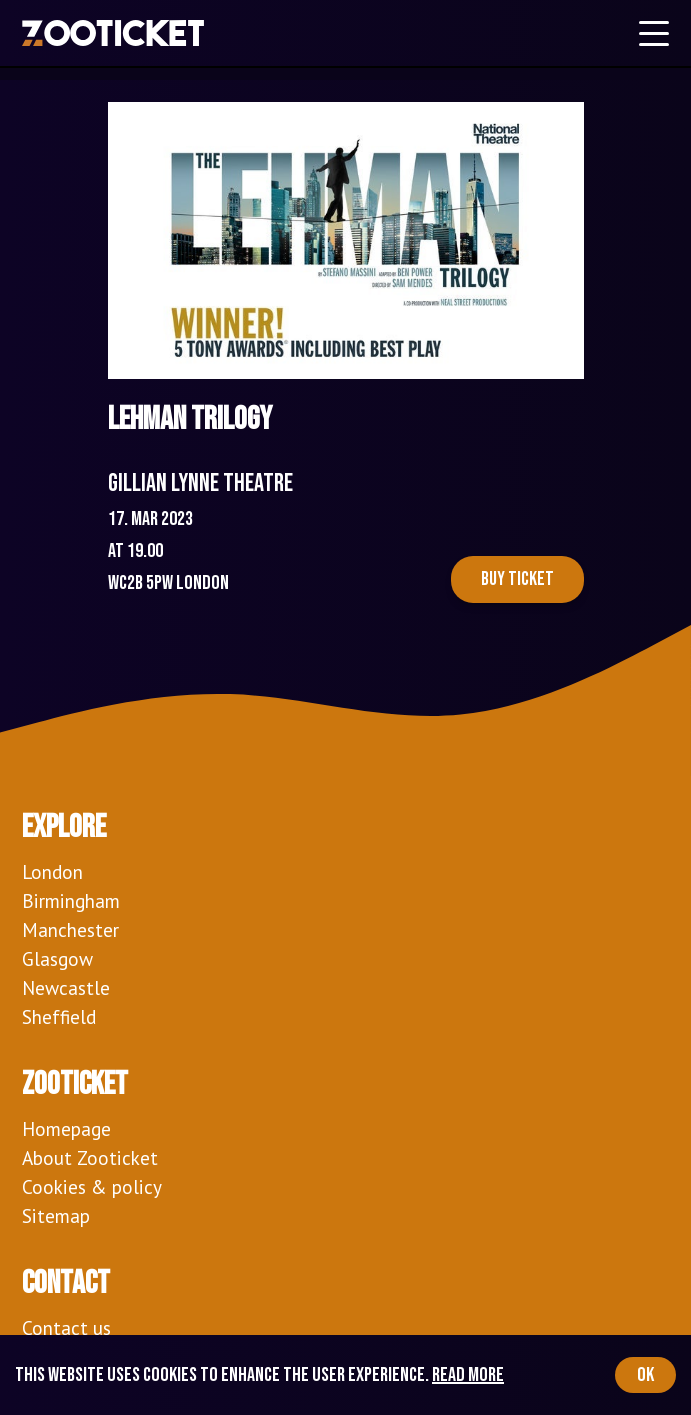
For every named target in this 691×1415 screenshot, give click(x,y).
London (52, 871)
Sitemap (56, 1215)
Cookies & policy (92, 1186)
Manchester (70, 929)
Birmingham (71, 900)
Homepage (66, 1128)
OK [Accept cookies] (645, 1375)
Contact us (66, 1327)
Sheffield (59, 1016)
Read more (468, 1375)
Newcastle (66, 987)
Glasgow (57, 958)
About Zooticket (90, 1157)
